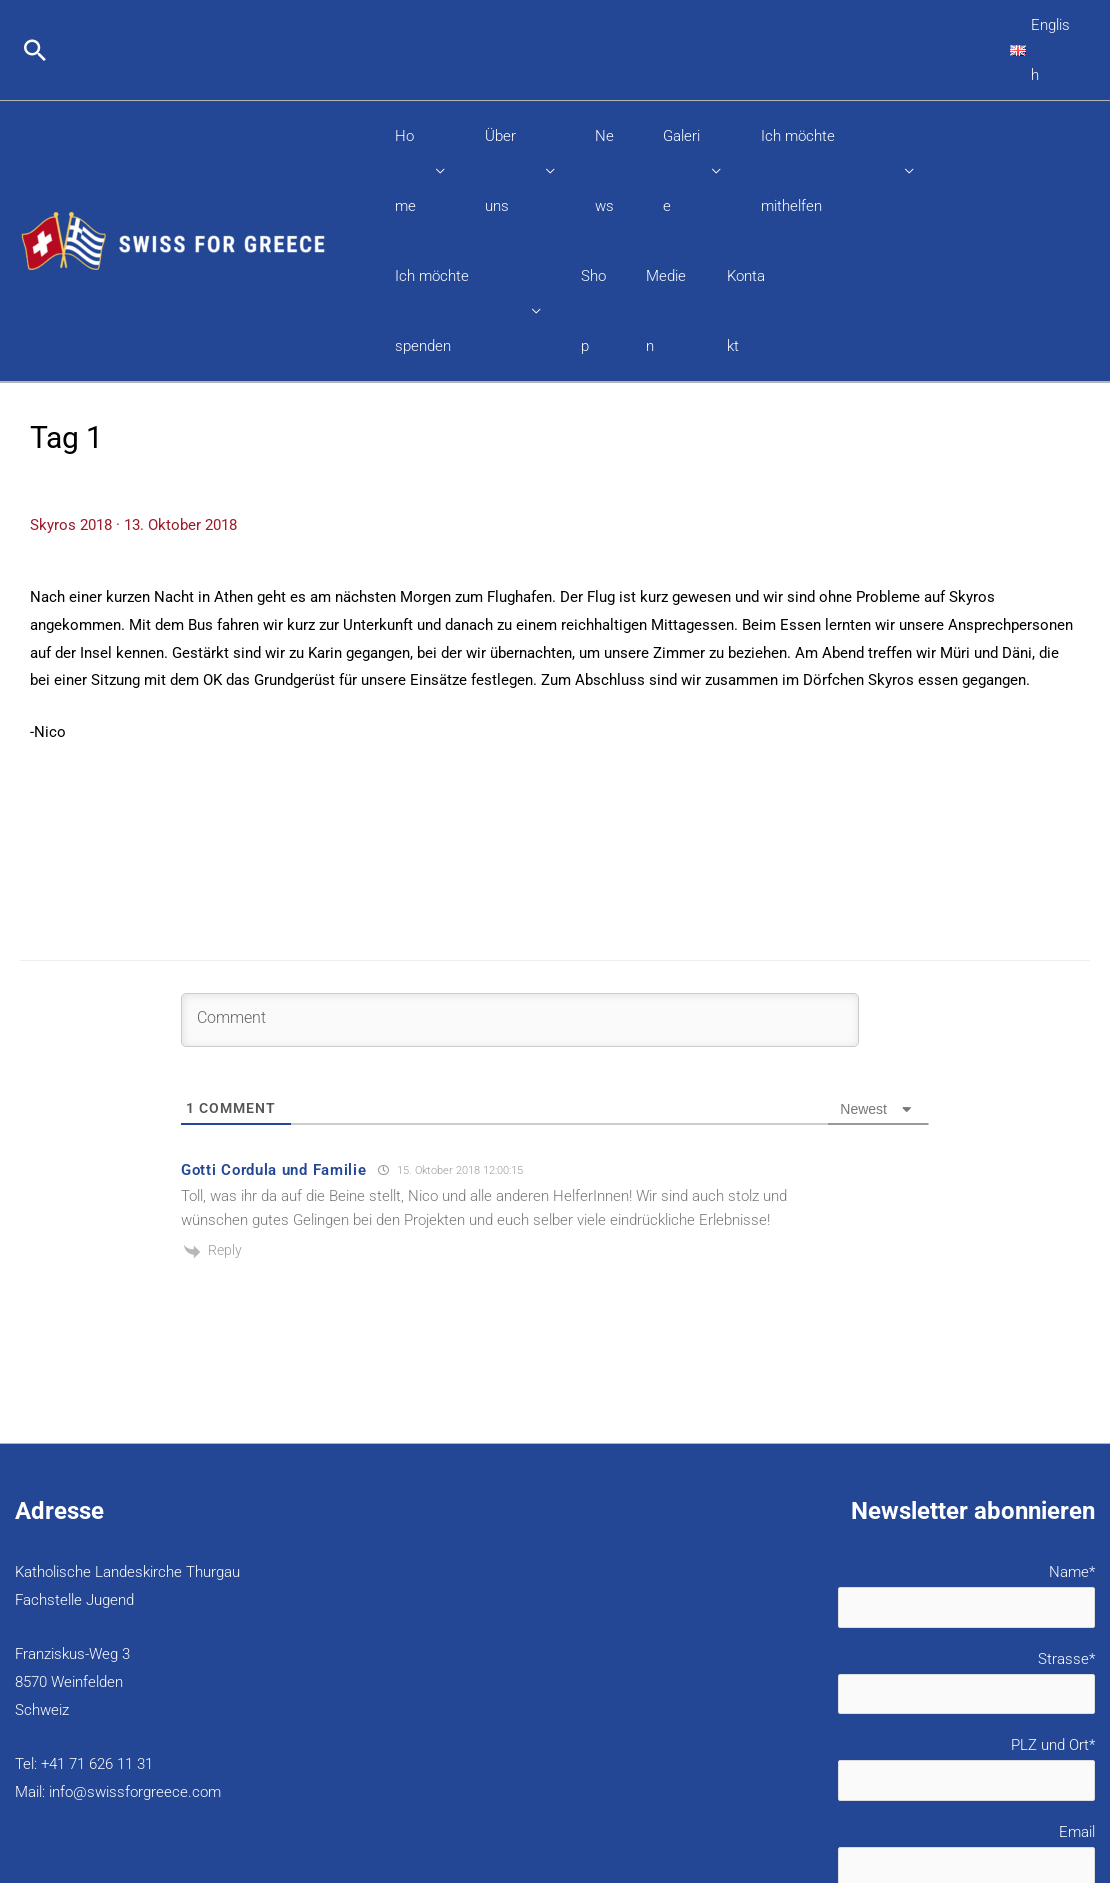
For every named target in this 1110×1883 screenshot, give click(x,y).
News (609, 86)
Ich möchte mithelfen (825, 86)
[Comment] (520, 830)
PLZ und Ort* (837, 1583)
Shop (592, 156)
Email (837, 1671)
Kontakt (747, 156)
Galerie (680, 86)
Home (410, 86)
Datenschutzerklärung (876, 1736)
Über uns (509, 86)
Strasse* (837, 1495)
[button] (35, 25)
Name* (837, 1406)
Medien (665, 156)
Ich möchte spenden (457, 156)
